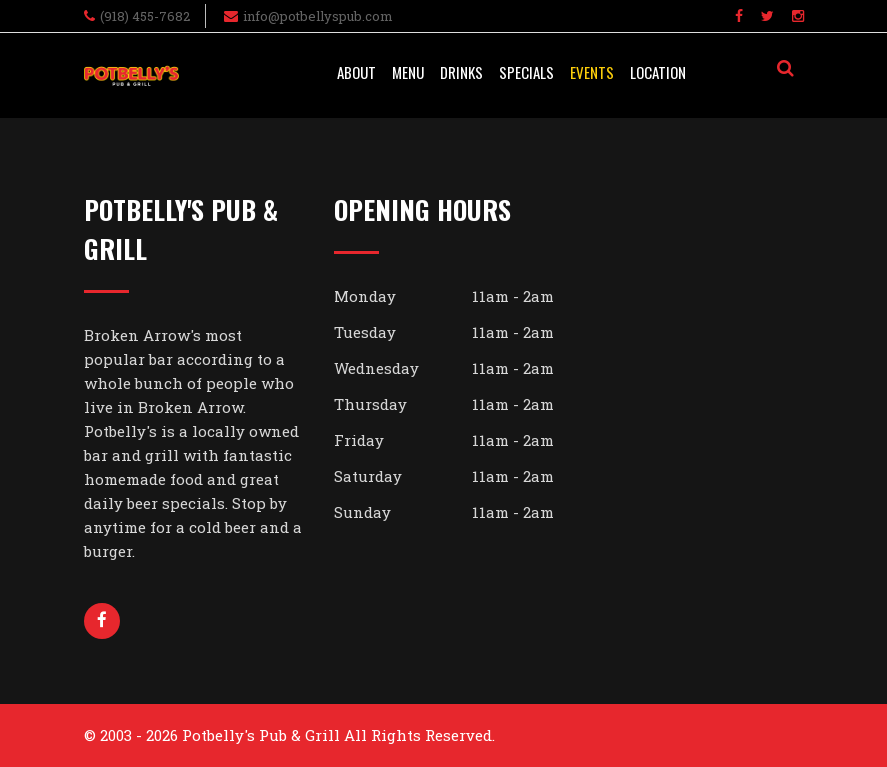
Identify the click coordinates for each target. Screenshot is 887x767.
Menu (408, 72)
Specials (526, 72)
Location (658, 72)
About (356, 72)
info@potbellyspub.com (318, 16)
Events (592, 72)
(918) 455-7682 (145, 16)
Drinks (461, 72)
